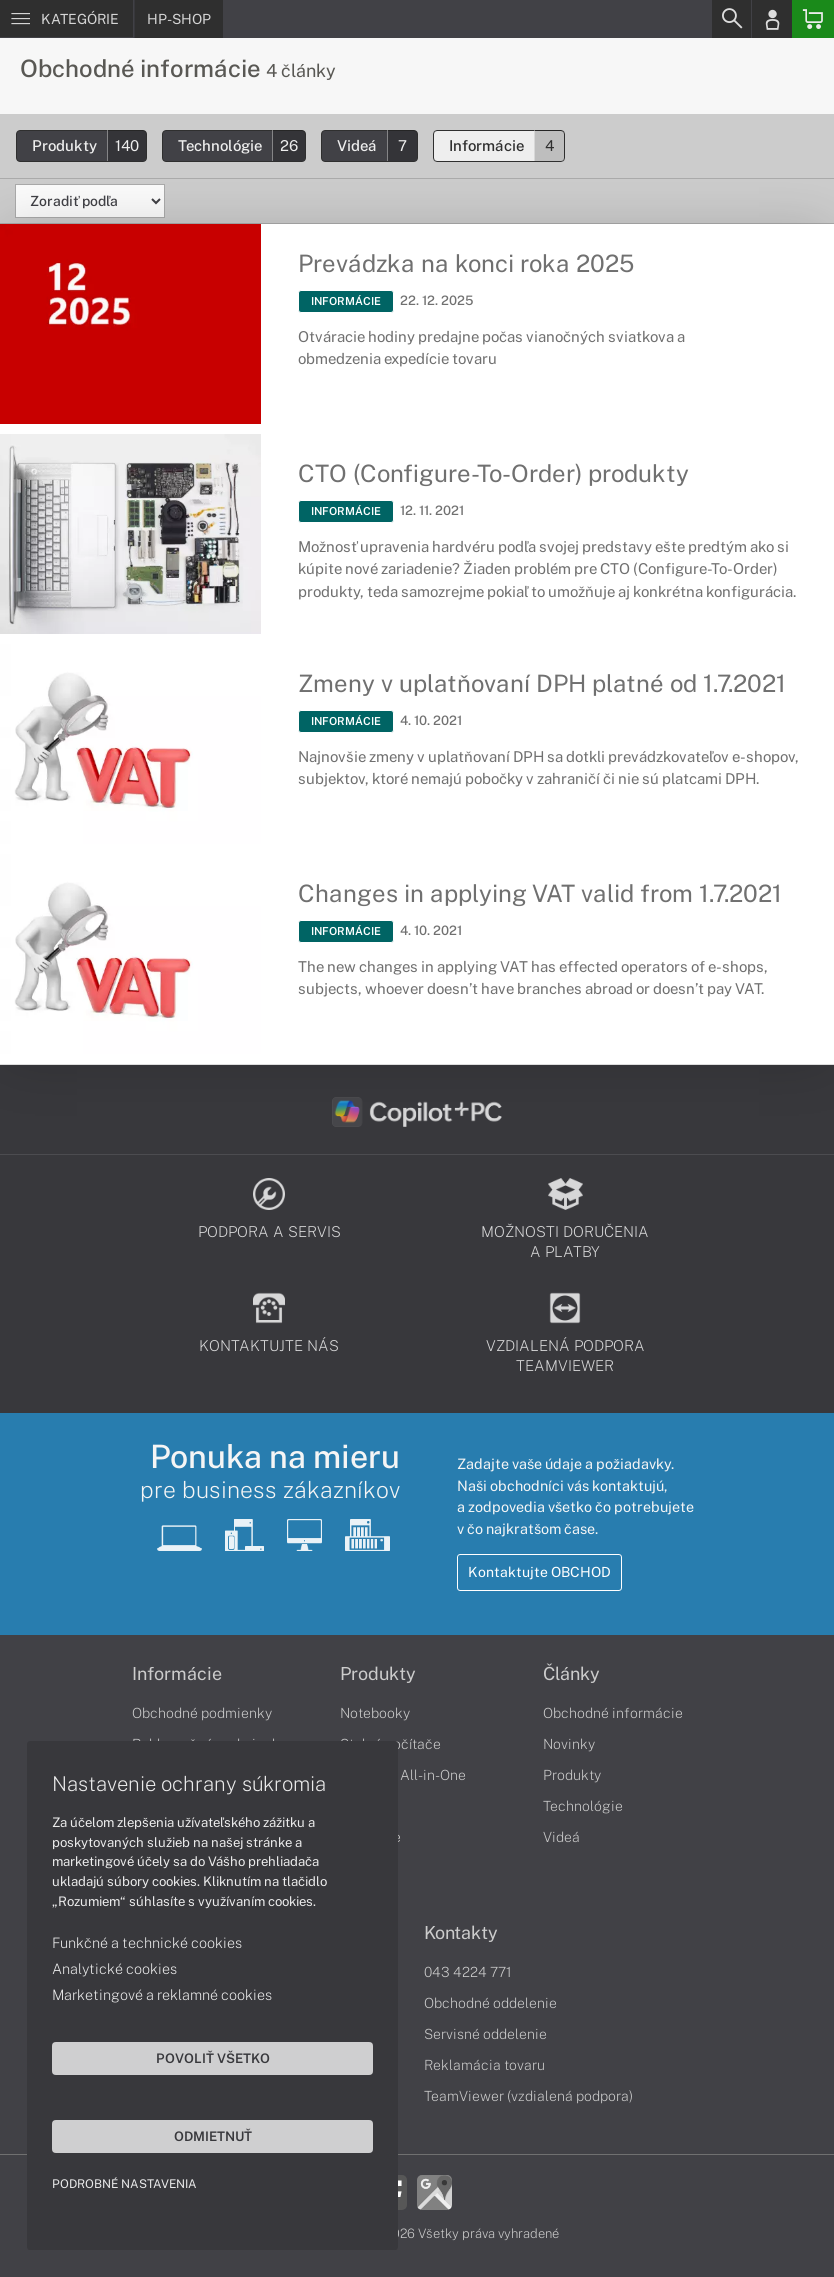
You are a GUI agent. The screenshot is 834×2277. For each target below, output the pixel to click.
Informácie (506, 145)
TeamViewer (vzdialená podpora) (528, 2096)
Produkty (89, 145)
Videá (377, 145)
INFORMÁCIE (346, 301)
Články (571, 1674)
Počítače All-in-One (403, 1775)
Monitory (368, 1806)
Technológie (241, 145)
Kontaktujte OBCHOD (539, 1572)
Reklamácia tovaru (484, 2065)
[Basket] (813, 19)
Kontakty (461, 1933)
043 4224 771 (468, 1972)
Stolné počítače (390, 1744)
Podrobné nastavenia (127, 2181)
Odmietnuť (190, 2133)
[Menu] (66, 19)
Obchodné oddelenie (490, 2003)
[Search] (731, 19)
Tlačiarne (370, 1837)
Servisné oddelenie (485, 2034)
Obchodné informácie (613, 1713)
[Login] (772, 19)
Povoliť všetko (190, 2055)
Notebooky (375, 1713)
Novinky (569, 1744)
